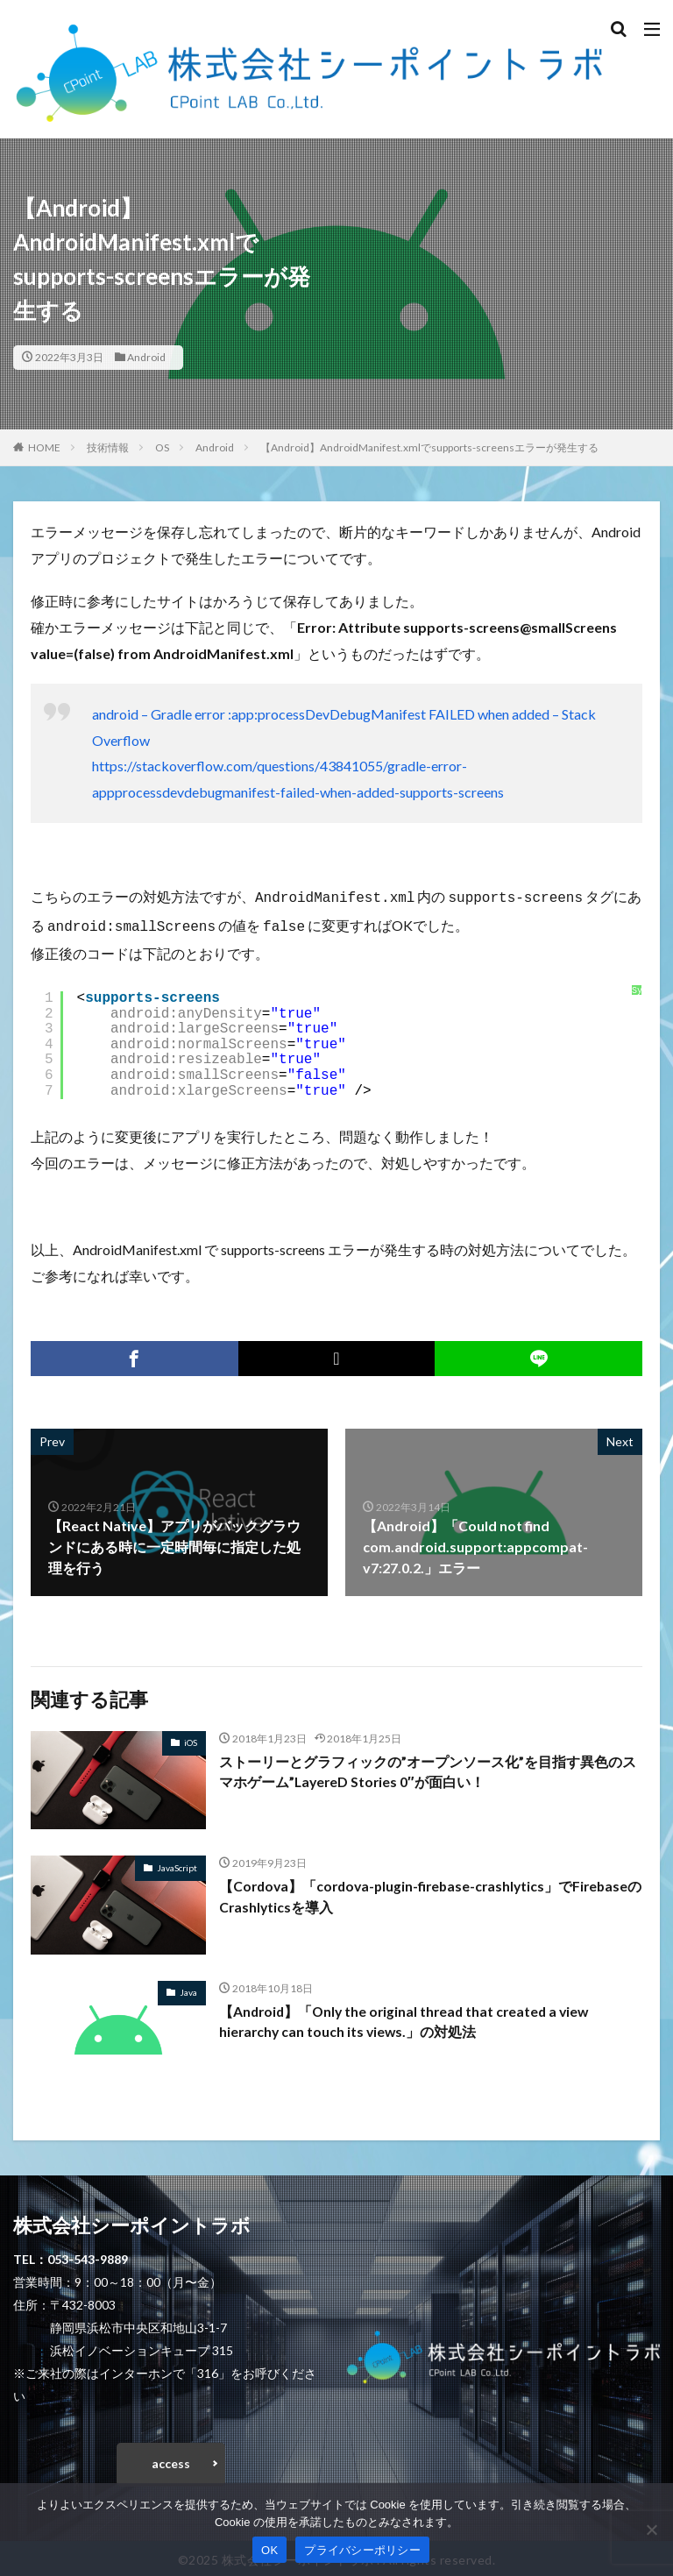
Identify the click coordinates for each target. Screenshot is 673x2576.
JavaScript (177, 1864)
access (171, 2459)
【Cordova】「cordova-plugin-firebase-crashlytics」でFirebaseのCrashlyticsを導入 (429, 1893)
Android (146, 357)
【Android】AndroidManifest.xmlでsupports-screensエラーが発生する (429, 447)
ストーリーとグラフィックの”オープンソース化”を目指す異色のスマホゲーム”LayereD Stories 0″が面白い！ (427, 1768)
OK (269, 2550)
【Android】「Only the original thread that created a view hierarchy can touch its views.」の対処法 (409, 2018)
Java (188, 1988)
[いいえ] (651, 2529)
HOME (44, 447)
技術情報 (108, 447)
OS (162, 447)
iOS (190, 1739)
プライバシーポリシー (362, 2550)
